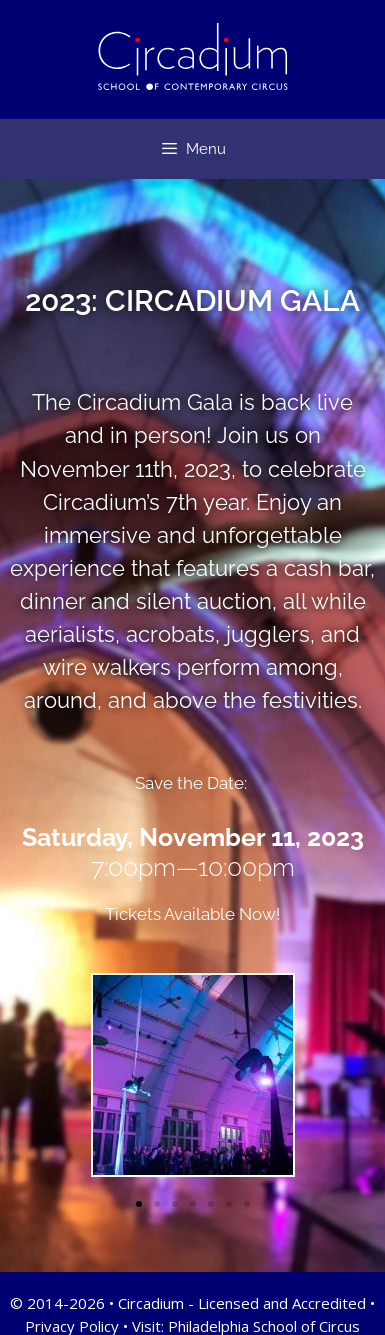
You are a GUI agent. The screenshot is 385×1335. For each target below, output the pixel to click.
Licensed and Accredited (282, 1303)
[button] (139, 1204)
